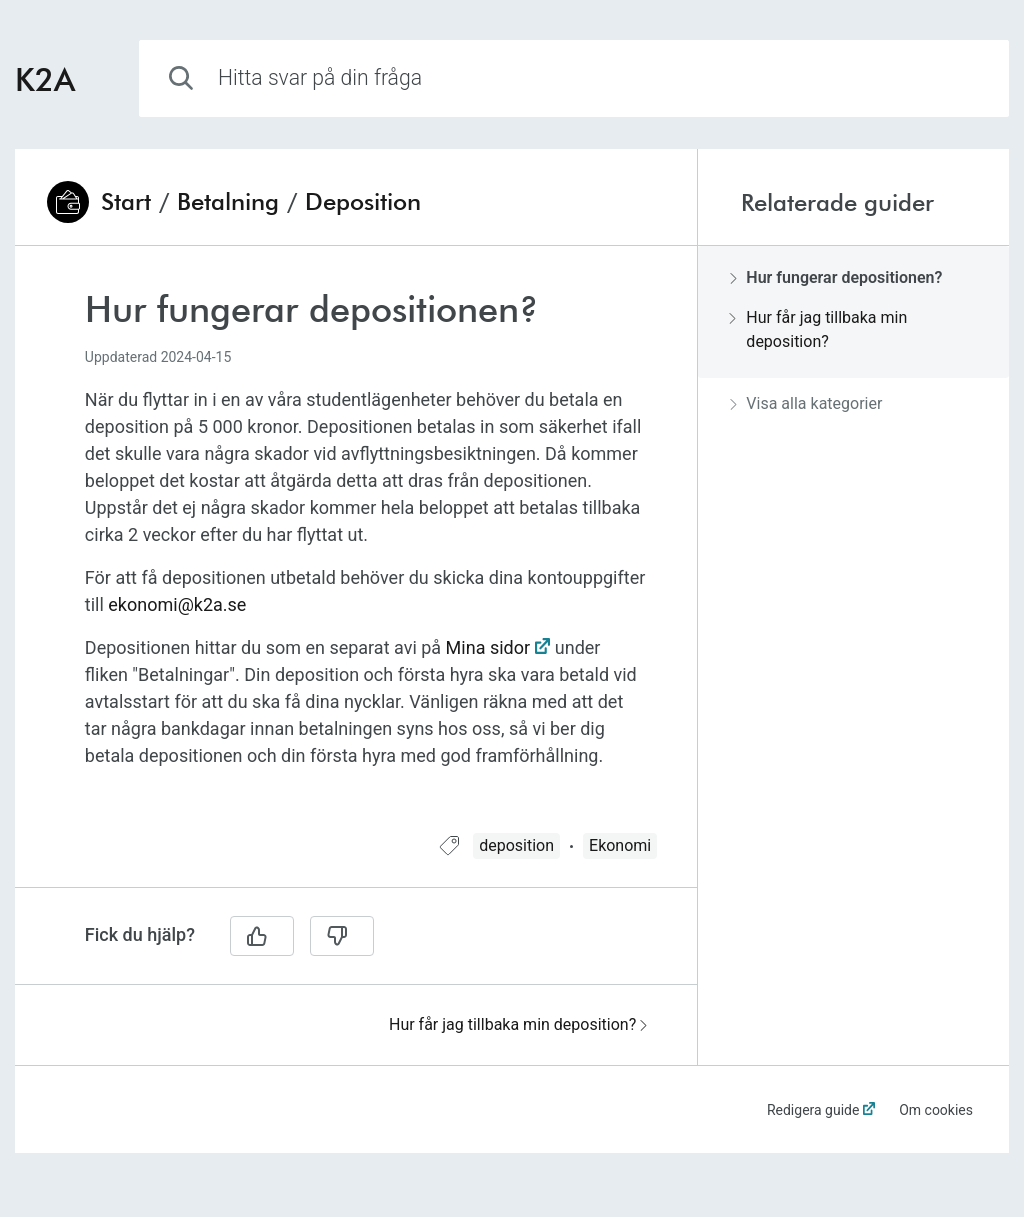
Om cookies (936, 1110)
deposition (516, 845)
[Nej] (342, 936)
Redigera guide (813, 1110)
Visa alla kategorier (806, 403)
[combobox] (574, 78)
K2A (45, 78)
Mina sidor (488, 647)
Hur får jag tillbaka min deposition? (518, 1024)
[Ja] (262, 936)
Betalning (228, 201)
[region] (356, 551)
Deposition (363, 201)
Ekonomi (620, 845)
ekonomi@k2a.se (177, 604)
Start (126, 201)
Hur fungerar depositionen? (836, 277)
